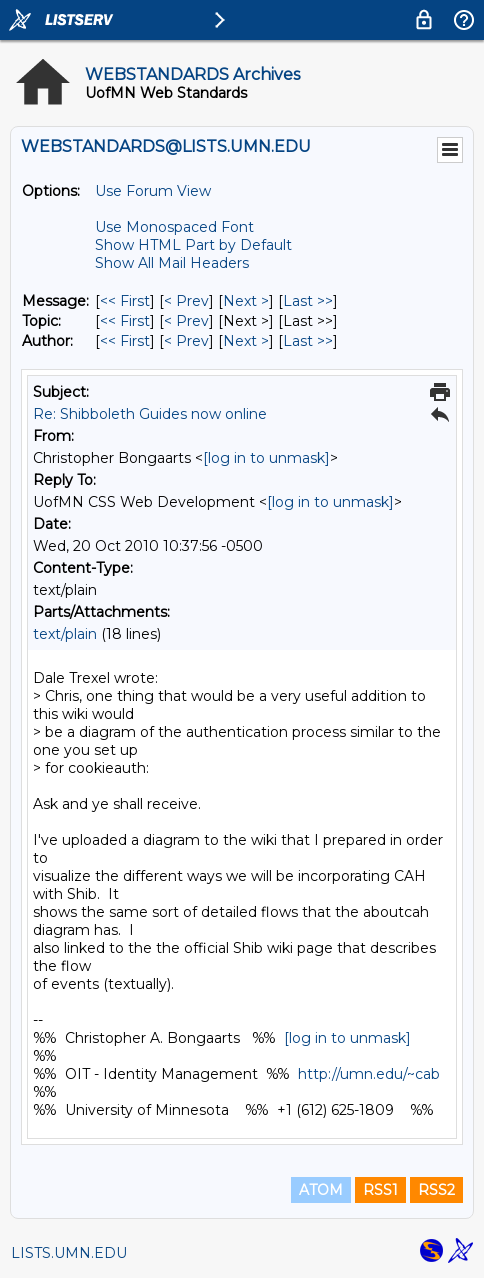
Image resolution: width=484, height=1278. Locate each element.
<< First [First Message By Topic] (125, 321)
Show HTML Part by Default (193, 245)
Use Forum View (153, 191)
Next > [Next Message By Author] (246, 341)
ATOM (321, 1190)
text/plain (65, 634)
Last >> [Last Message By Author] (308, 341)
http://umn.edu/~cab (369, 1074)
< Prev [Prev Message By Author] (186, 341)
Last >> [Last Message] (308, 301)
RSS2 (436, 1190)
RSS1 (380, 1190)
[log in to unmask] (266, 458)
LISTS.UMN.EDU (69, 1253)
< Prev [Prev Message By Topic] (186, 321)
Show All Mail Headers (172, 263)
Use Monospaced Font (174, 227)
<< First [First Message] (125, 301)
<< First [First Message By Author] (125, 341)
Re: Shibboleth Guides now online (150, 414)
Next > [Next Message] (246, 301)
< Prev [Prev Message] (186, 301)
